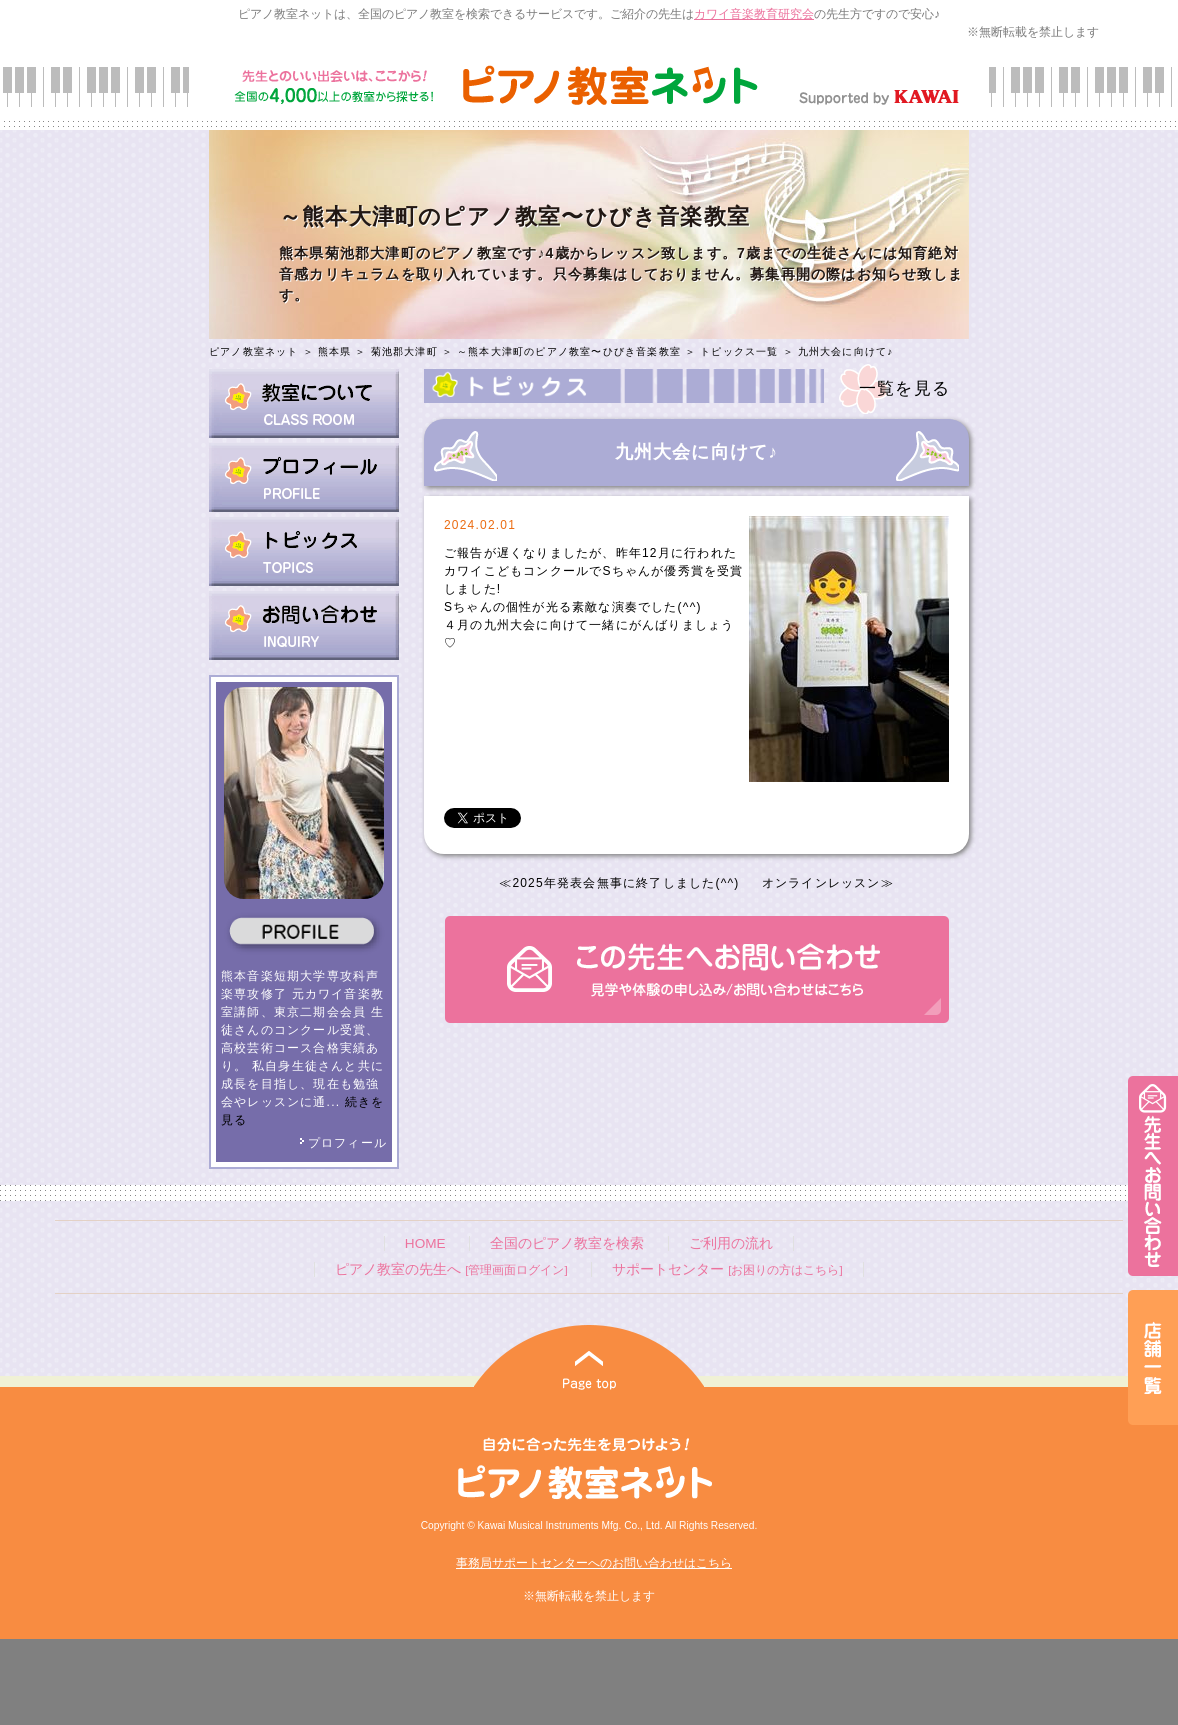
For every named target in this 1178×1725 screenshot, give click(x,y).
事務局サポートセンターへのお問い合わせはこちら (594, 1563)
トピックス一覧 (739, 351)
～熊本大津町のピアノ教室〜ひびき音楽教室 (569, 351)
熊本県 (335, 351)
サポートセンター (727, 1269)
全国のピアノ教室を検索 (567, 1243)
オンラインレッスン (821, 883)
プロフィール (343, 1143)
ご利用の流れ (731, 1243)
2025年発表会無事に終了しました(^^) (625, 883)
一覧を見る (904, 388)
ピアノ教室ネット (254, 351)
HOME (425, 1243)
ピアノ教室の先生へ (451, 1269)
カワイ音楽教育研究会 (754, 14)
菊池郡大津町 (404, 351)
